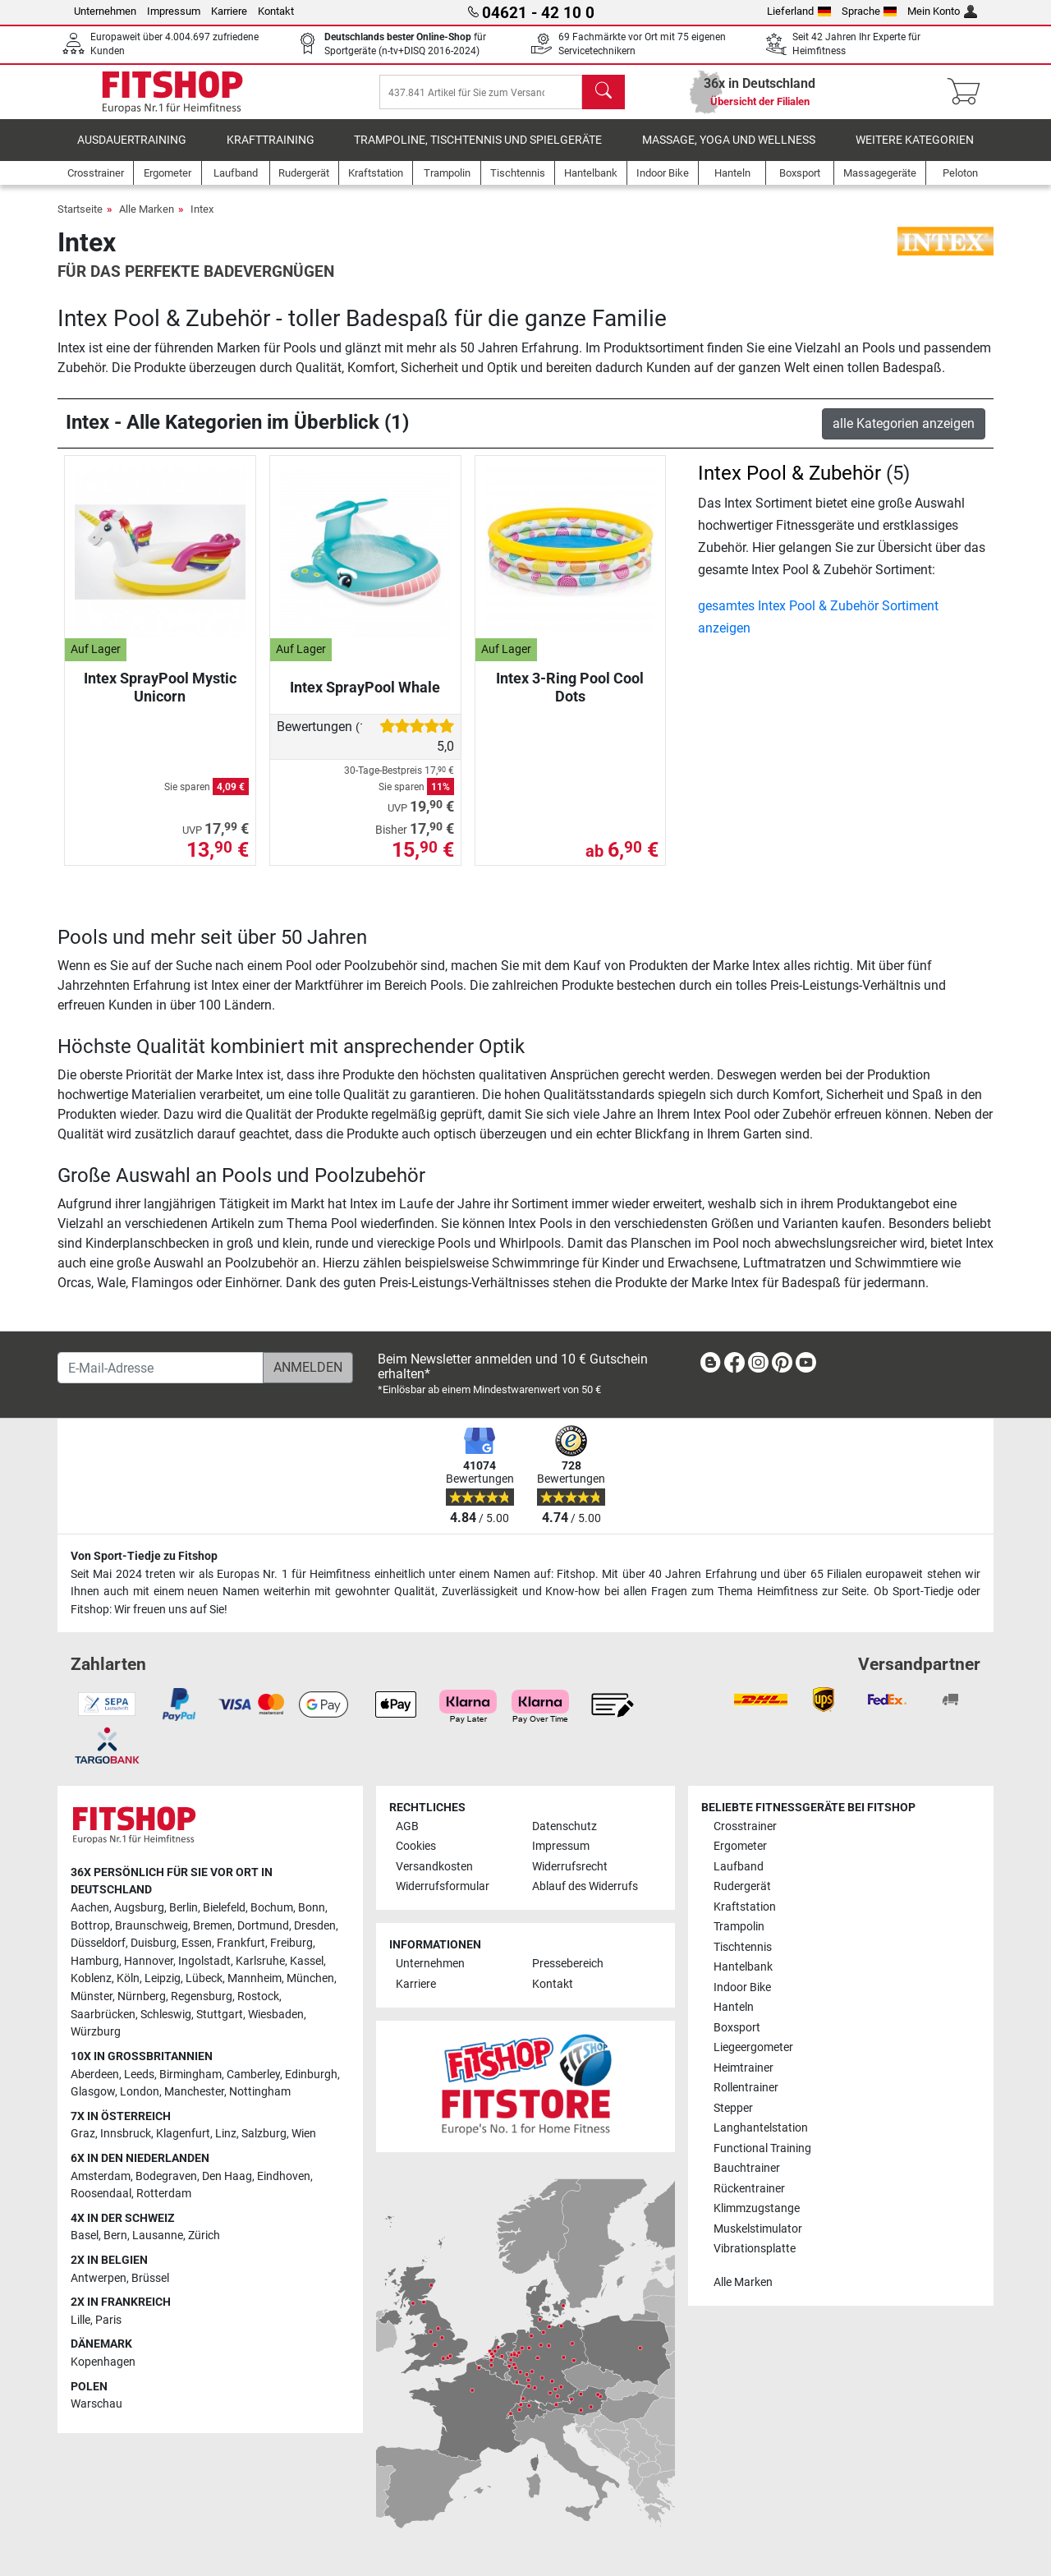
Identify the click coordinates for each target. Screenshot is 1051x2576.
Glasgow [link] (93, 2092)
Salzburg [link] (264, 2134)
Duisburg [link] (154, 1943)
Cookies (416, 1846)
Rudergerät (742, 1886)
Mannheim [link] (254, 1978)
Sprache (869, 11)
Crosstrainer (745, 1826)
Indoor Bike (742, 1987)
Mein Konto (942, 11)
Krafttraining (270, 152)
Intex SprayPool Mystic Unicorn (160, 698)
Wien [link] (303, 2134)
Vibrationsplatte (755, 2249)
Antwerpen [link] (98, 2278)
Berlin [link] (183, 1908)
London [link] (139, 2092)
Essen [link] (196, 1943)
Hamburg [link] (95, 1961)
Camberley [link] (253, 2075)
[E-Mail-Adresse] (160, 1367)
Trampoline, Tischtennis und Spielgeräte (478, 152)
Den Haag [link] (227, 2176)
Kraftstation (745, 1907)
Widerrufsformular (442, 1886)
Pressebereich (568, 1964)
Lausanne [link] (157, 2235)
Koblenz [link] (91, 1978)
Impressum (173, 11)
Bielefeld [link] (224, 1908)
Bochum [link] (271, 1908)
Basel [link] (85, 2235)
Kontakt (276, 11)
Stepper (733, 2108)
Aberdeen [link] (95, 2075)
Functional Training (762, 2148)
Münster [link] (91, 1996)
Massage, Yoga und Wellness (728, 152)
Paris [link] (108, 2320)
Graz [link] (83, 2134)
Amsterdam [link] (101, 2176)
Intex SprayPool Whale (365, 698)
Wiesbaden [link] (276, 2015)
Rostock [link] (258, 1996)
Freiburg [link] (291, 1943)
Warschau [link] (96, 2404)
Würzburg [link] (96, 2032)
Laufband (739, 1867)
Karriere (229, 11)
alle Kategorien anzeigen (904, 435)
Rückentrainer (749, 2189)
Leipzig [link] (163, 1978)
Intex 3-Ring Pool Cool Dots (570, 698)
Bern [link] (115, 2235)
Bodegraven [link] (166, 2176)
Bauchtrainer (747, 2168)
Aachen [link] (90, 1908)
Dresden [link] (315, 1926)
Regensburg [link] (201, 1996)
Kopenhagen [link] (103, 2362)
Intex (201, 220)
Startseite (80, 220)
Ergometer (740, 1846)
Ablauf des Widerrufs (585, 1886)
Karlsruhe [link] (260, 1961)
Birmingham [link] (190, 2075)
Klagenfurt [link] (183, 2134)
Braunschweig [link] (151, 1926)
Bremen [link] (212, 1926)
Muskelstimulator (758, 2229)
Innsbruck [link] (125, 2134)
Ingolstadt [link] (204, 1961)
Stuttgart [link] (219, 2015)
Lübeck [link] (204, 1978)
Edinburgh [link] (311, 2075)
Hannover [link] (148, 1961)
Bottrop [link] (90, 1926)
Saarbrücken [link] (103, 2015)
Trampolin (739, 1927)
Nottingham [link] (260, 2092)
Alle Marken (146, 220)
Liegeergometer (753, 2047)
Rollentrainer (746, 2088)
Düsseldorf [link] (98, 1943)
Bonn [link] (311, 1908)
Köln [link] (128, 1978)
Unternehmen (105, 11)
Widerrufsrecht (570, 1867)
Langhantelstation (761, 2128)
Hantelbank (743, 1967)
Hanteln (734, 2007)
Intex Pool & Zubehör (789, 484)
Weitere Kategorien (915, 152)
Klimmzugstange (757, 2208)
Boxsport (737, 2028)
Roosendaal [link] (101, 2194)
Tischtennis (743, 1947)
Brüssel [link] (150, 2278)
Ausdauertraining (131, 152)
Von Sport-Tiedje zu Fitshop (144, 1556)
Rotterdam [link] (163, 2194)
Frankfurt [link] (241, 1943)
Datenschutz (564, 1826)
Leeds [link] (139, 2075)
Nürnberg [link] (141, 1996)
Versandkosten (434, 1867)
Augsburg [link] (139, 1908)
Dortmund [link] (263, 1926)
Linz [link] (225, 2134)
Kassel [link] (307, 1961)
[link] (710, 1365)
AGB (407, 1826)
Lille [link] (80, 2320)
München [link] (310, 1978)
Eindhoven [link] (283, 2176)
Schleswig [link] (165, 2015)
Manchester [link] (194, 2092)
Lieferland (799, 11)
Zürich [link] (204, 2235)
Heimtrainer (743, 2068)
